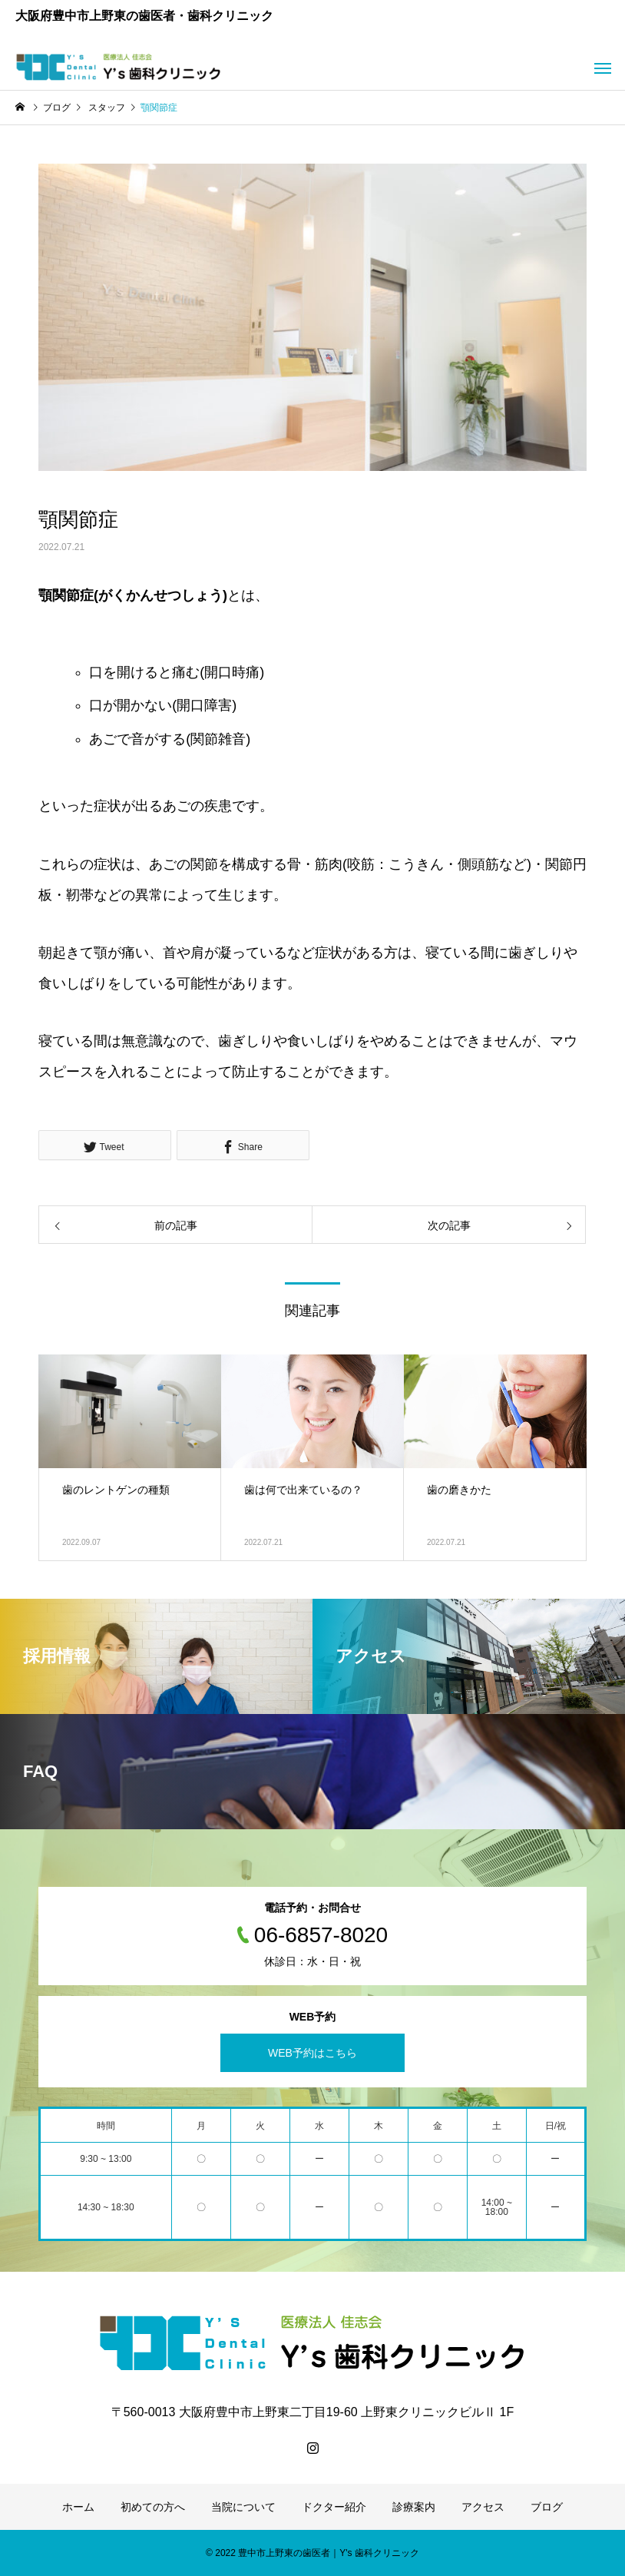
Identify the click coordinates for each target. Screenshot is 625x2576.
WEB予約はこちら (312, 2053)
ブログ (547, 2507)
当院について (243, 2507)
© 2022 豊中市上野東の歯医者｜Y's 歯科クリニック (312, 2553)
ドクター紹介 (334, 2507)
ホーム (78, 2507)
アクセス (482, 2507)
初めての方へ (153, 2507)
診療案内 (413, 2507)
